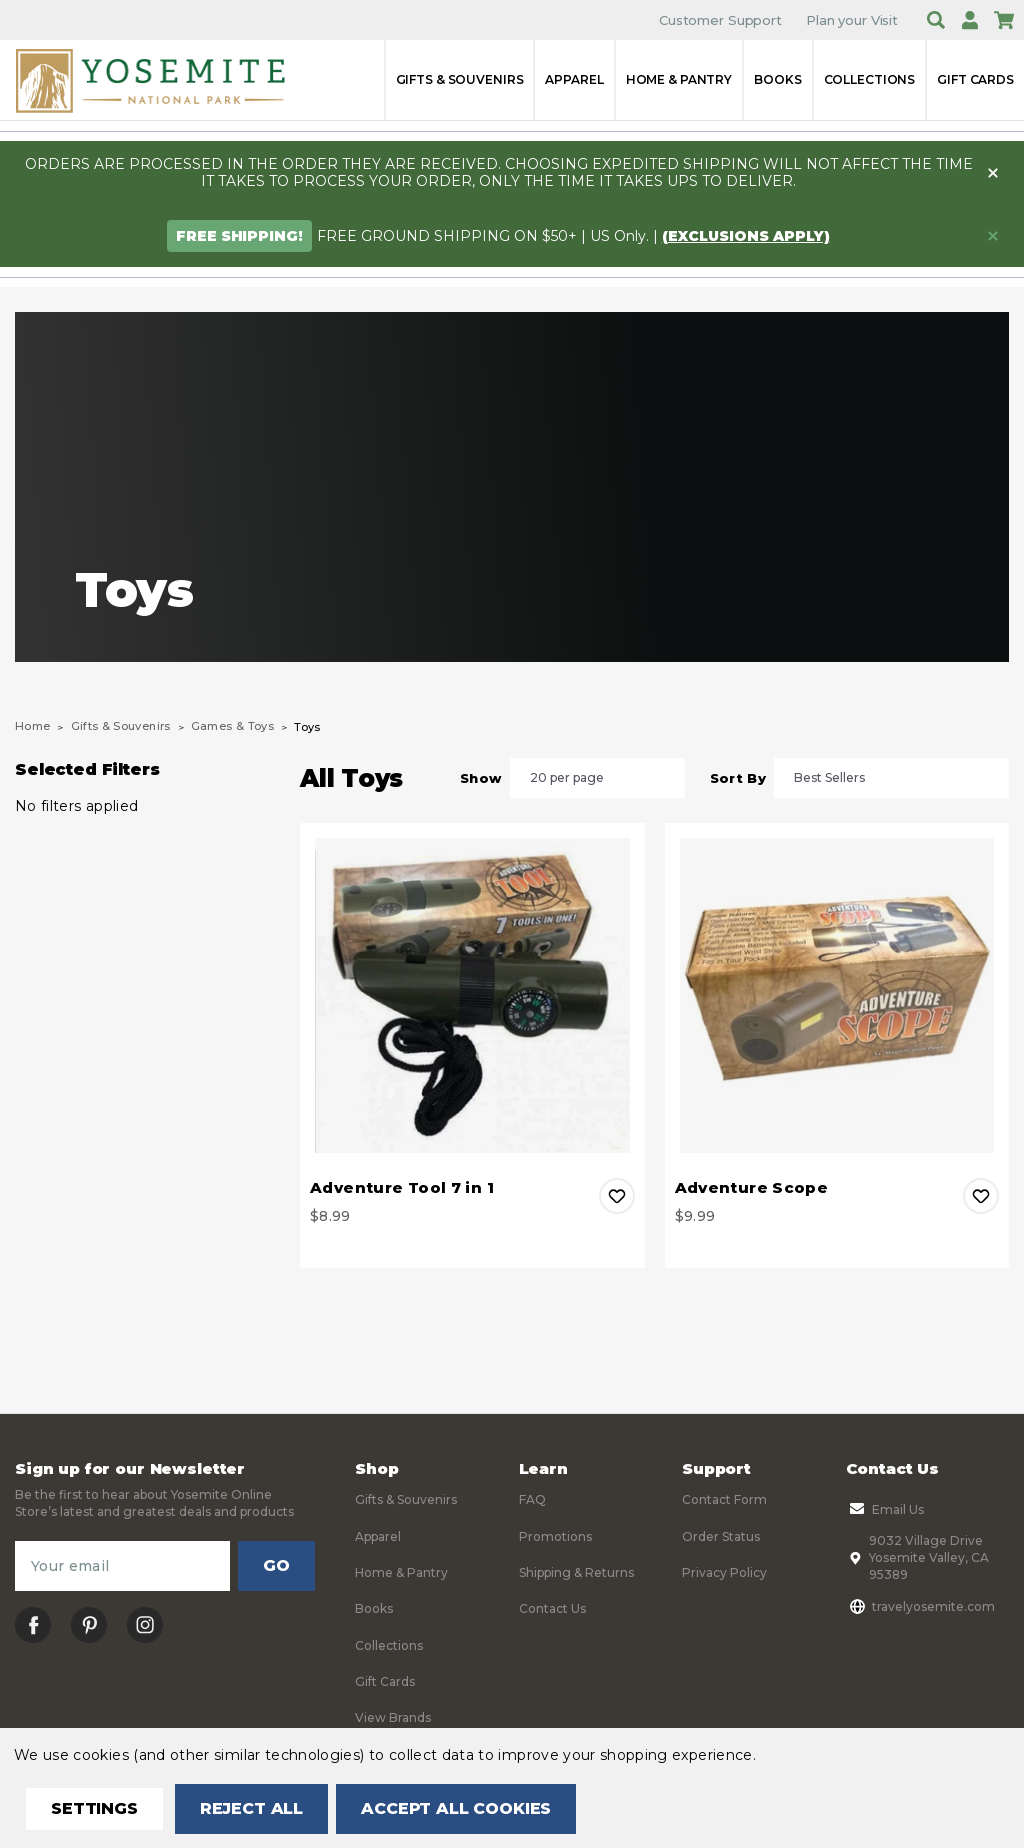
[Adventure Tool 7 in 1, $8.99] (472, 995)
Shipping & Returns (576, 1572)
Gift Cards (975, 79)
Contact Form (724, 1499)
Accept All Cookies (456, 1808)
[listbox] (597, 778)
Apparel (574, 79)
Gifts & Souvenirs (460, 79)
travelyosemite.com (920, 1606)
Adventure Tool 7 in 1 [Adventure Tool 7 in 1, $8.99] (402, 1187)
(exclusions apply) (746, 236)
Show (480, 778)
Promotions (555, 1536)
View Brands (393, 1717)
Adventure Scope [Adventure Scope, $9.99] (752, 1187)
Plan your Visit (852, 20)
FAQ (532, 1499)
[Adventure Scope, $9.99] (837, 995)
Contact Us (552, 1608)
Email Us (885, 1509)
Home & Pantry (679, 79)
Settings (94, 1808)
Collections (870, 79)
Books (777, 79)
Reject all (251, 1808)
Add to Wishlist (617, 1196)
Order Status (721, 1536)
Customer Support (720, 20)
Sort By (738, 778)
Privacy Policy (724, 1572)
